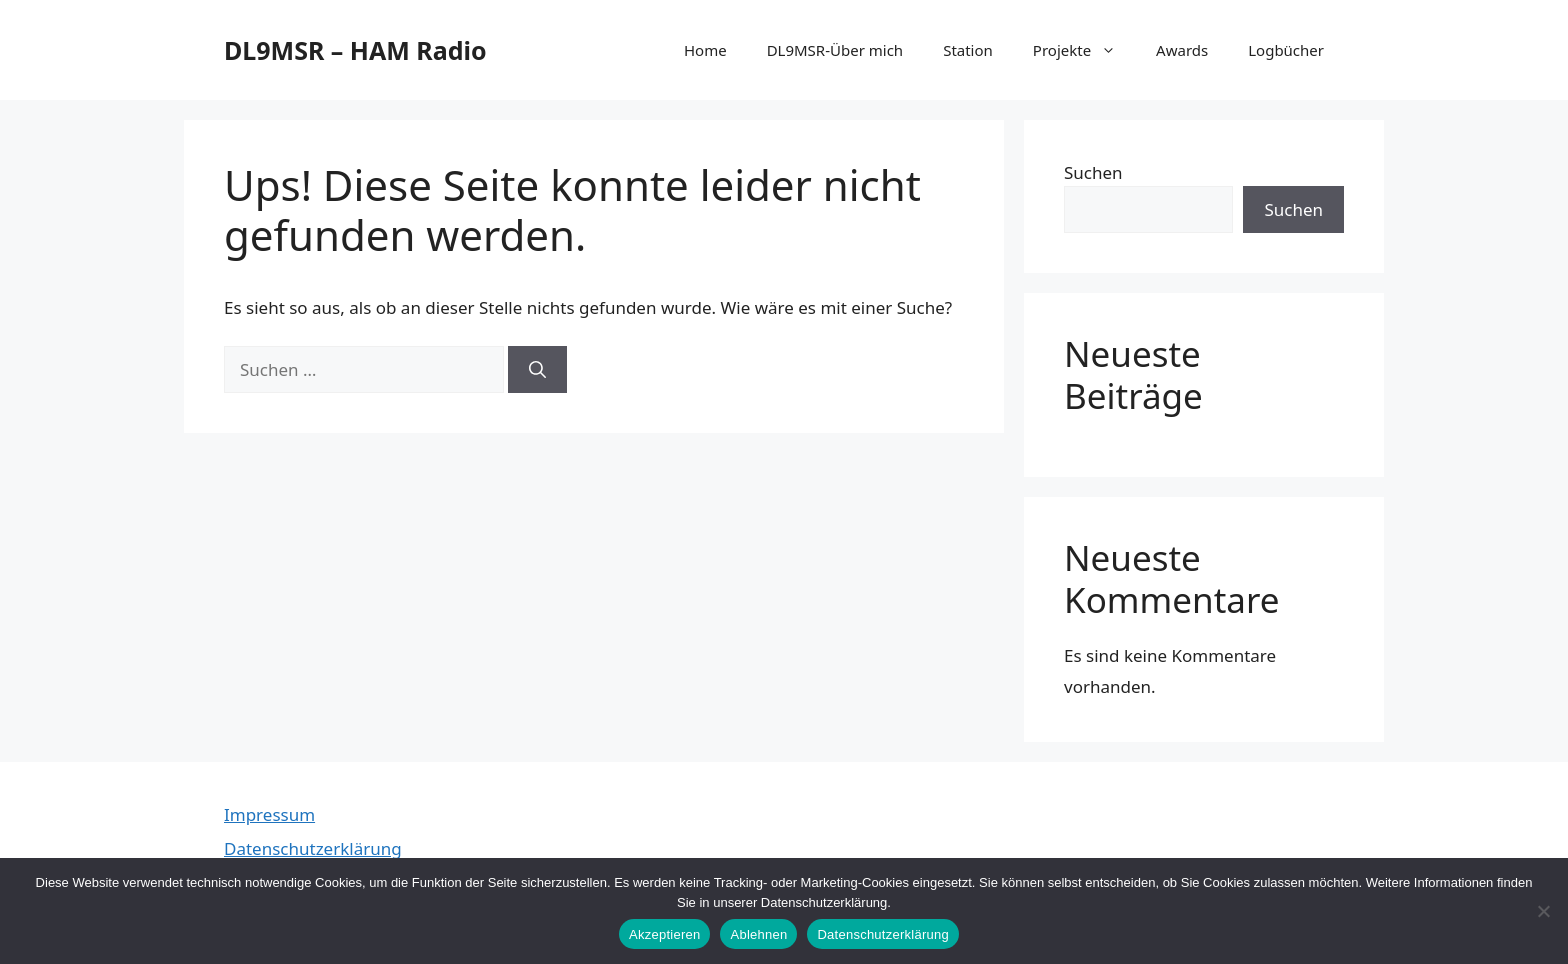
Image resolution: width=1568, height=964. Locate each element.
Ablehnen (758, 934)
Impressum (269, 814)
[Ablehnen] (1543, 911)
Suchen (1093, 172)
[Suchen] (537, 370)
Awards (1182, 50)
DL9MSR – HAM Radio (355, 50)
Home (705, 50)
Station (968, 50)
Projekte (1084, 50)
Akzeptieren (664, 934)
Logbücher (1286, 50)
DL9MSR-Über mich (835, 50)
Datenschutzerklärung (313, 848)
